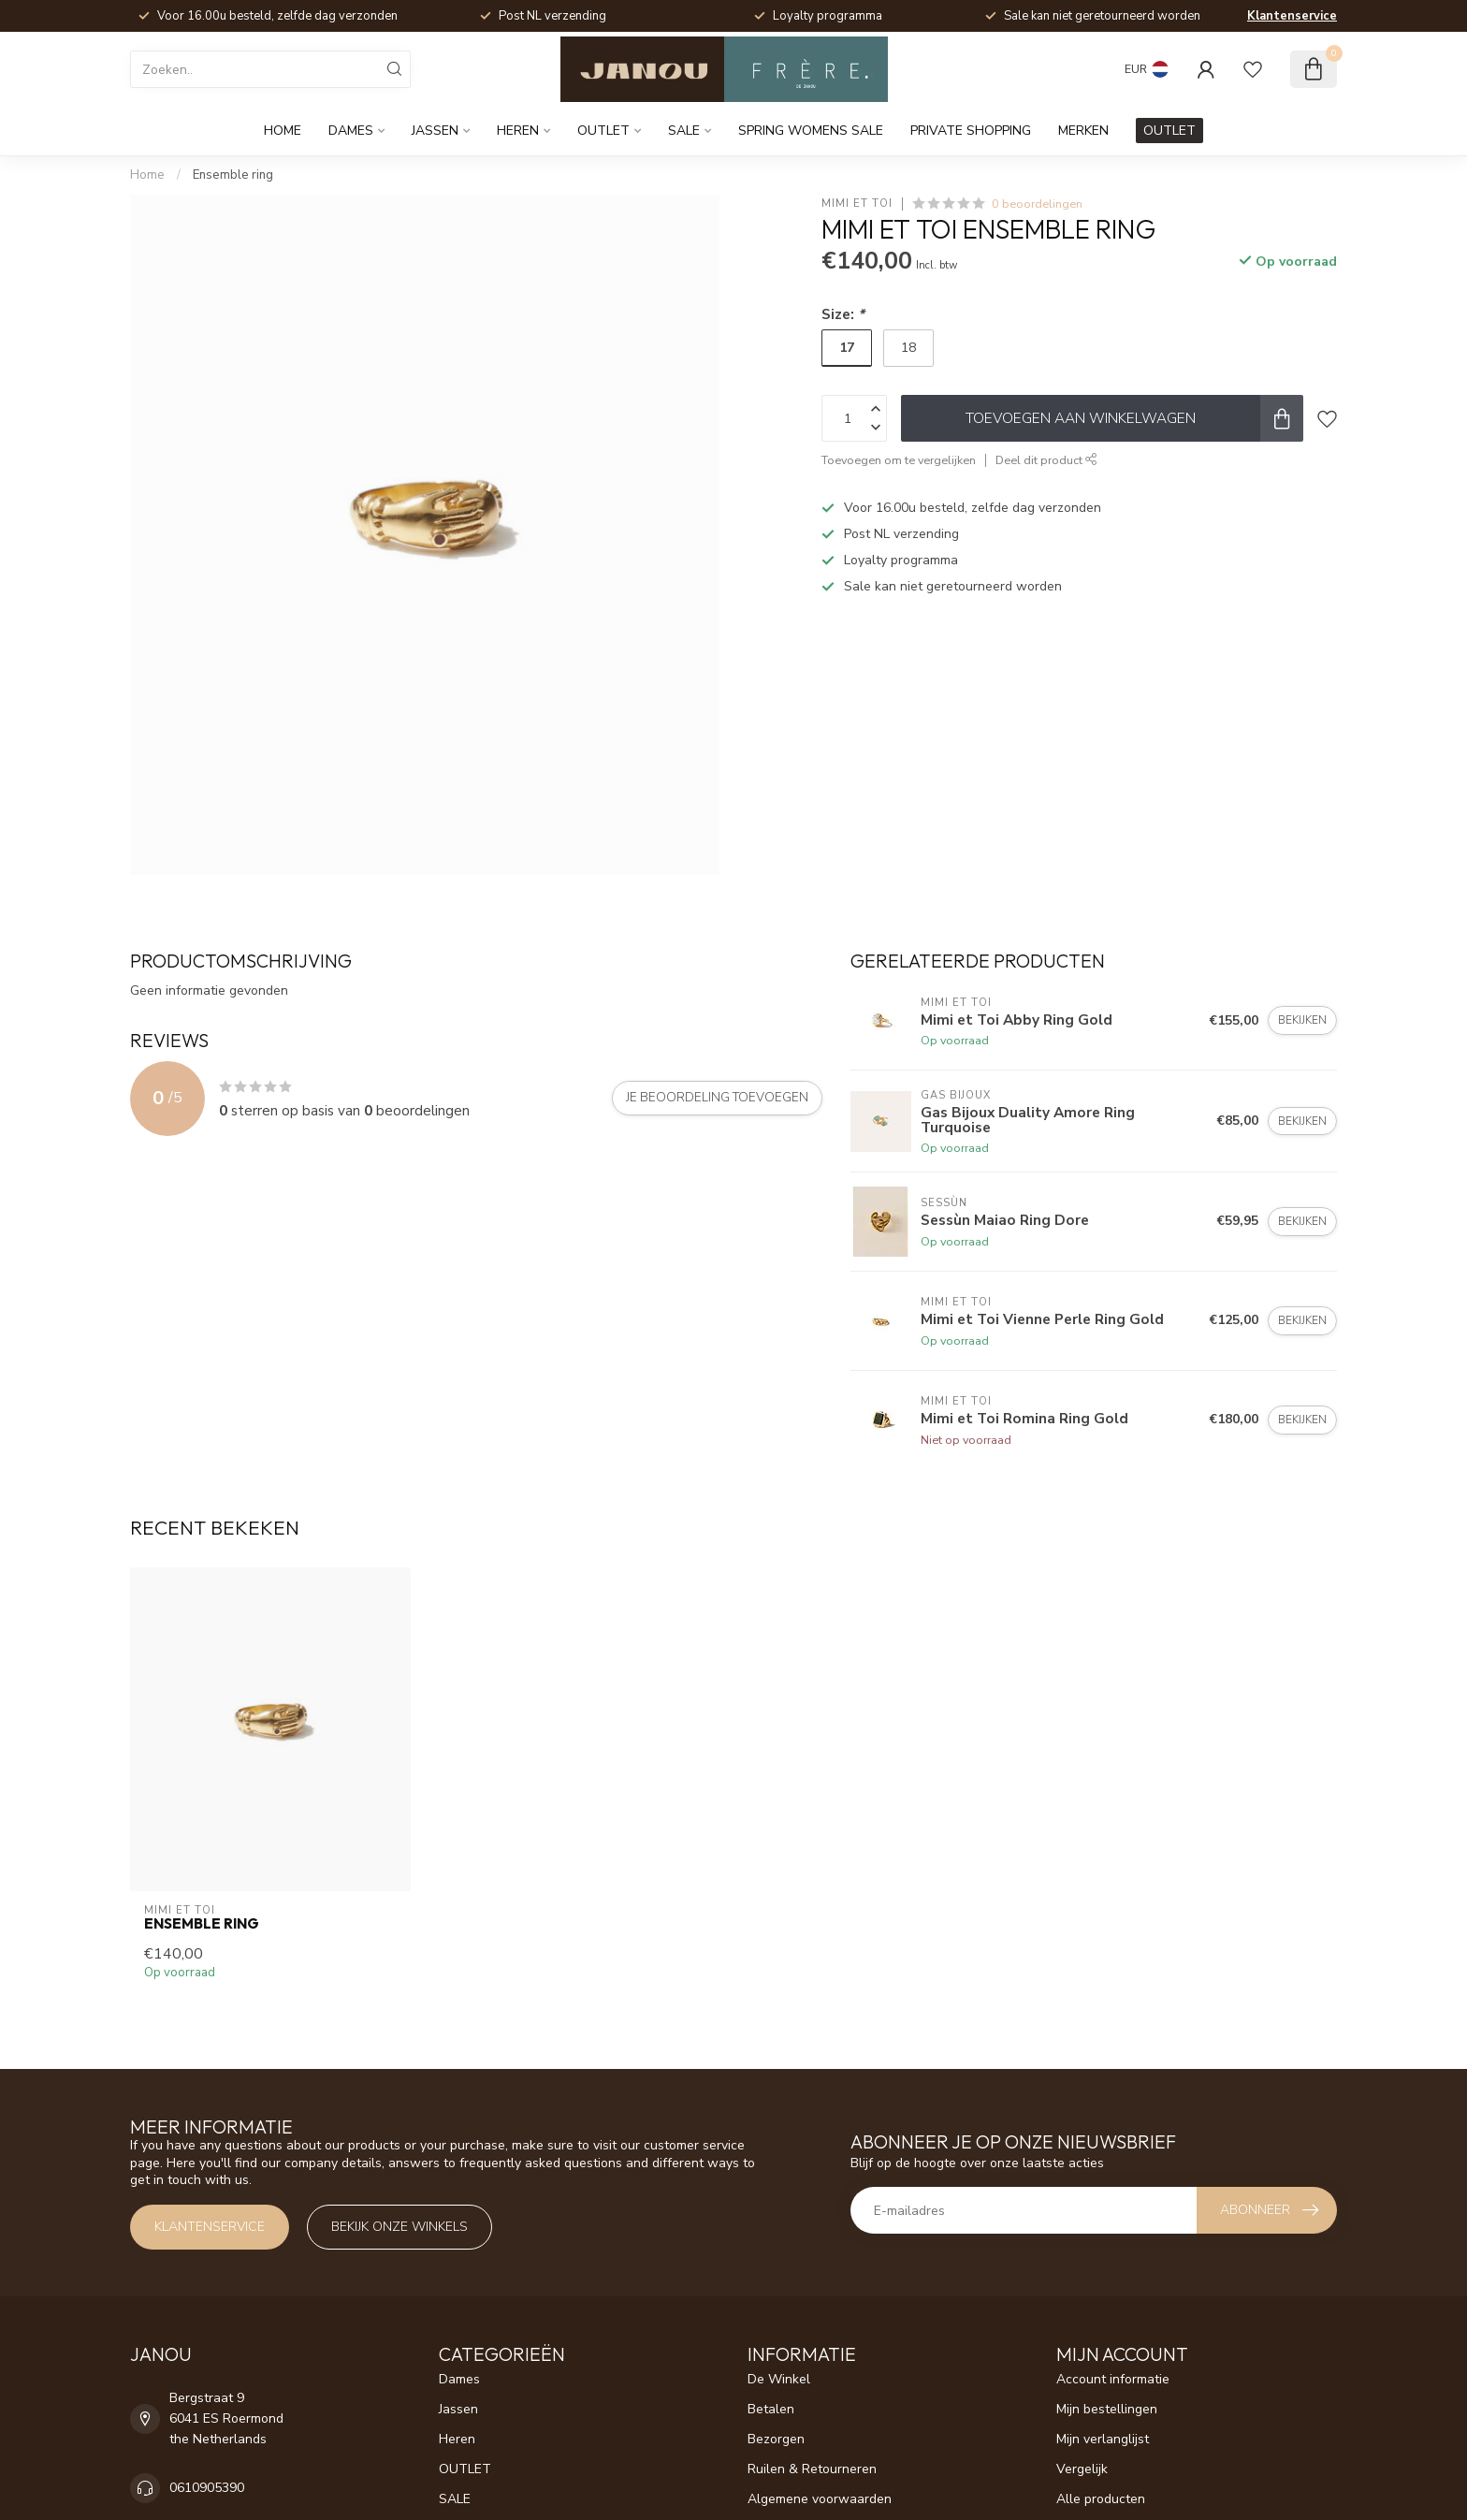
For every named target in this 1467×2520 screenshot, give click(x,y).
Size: (842, 314)
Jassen (435, 130)
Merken (1083, 130)
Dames (350, 130)
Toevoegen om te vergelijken (898, 460)
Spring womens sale (810, 130)
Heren (518, 130)
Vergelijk (1082, 2469)
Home (282, 130)
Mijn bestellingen (1106, 2409)
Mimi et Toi (857, 203)
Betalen (771, 2409)
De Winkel (779, 2379)
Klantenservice (1292, 15)
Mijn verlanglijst (1102, 2439)
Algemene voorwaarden (820, 2499)
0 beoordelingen (1037, 203)
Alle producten (1100, 2499)
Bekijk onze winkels (399, 2227)
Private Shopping (970, 130)
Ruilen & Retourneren (812, 2469)
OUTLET (603, 130)
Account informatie (1112, 2379)
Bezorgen (776, 2439)
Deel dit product (1046, 460)
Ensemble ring (233, 175)
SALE (684, 130)
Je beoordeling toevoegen (717, 1097)
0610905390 (206, 2488)
